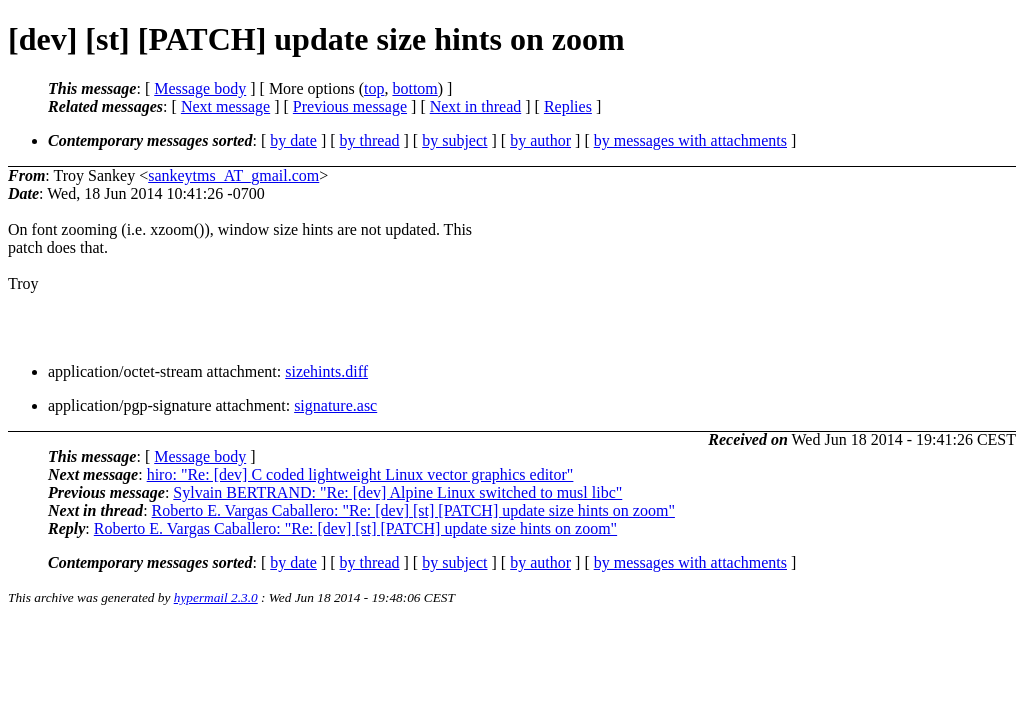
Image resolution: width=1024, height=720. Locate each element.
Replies (568, 106)
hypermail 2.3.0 (216, 597)
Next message (225, 106)
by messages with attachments (690, 140)
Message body (200, 88)
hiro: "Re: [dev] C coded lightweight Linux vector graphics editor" (360, 474)
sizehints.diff (326, 371)
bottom (414, 88)
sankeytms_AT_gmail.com (233, 175)
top (374, 88)
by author (540, 140)
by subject (454, 140)
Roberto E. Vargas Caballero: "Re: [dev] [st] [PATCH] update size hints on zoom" (413, 510)
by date (293, 140)
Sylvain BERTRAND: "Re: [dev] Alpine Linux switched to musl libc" (397, 492)
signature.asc (335, 405)
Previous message (350, 106)
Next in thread (476, 106)
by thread (370, 140)
